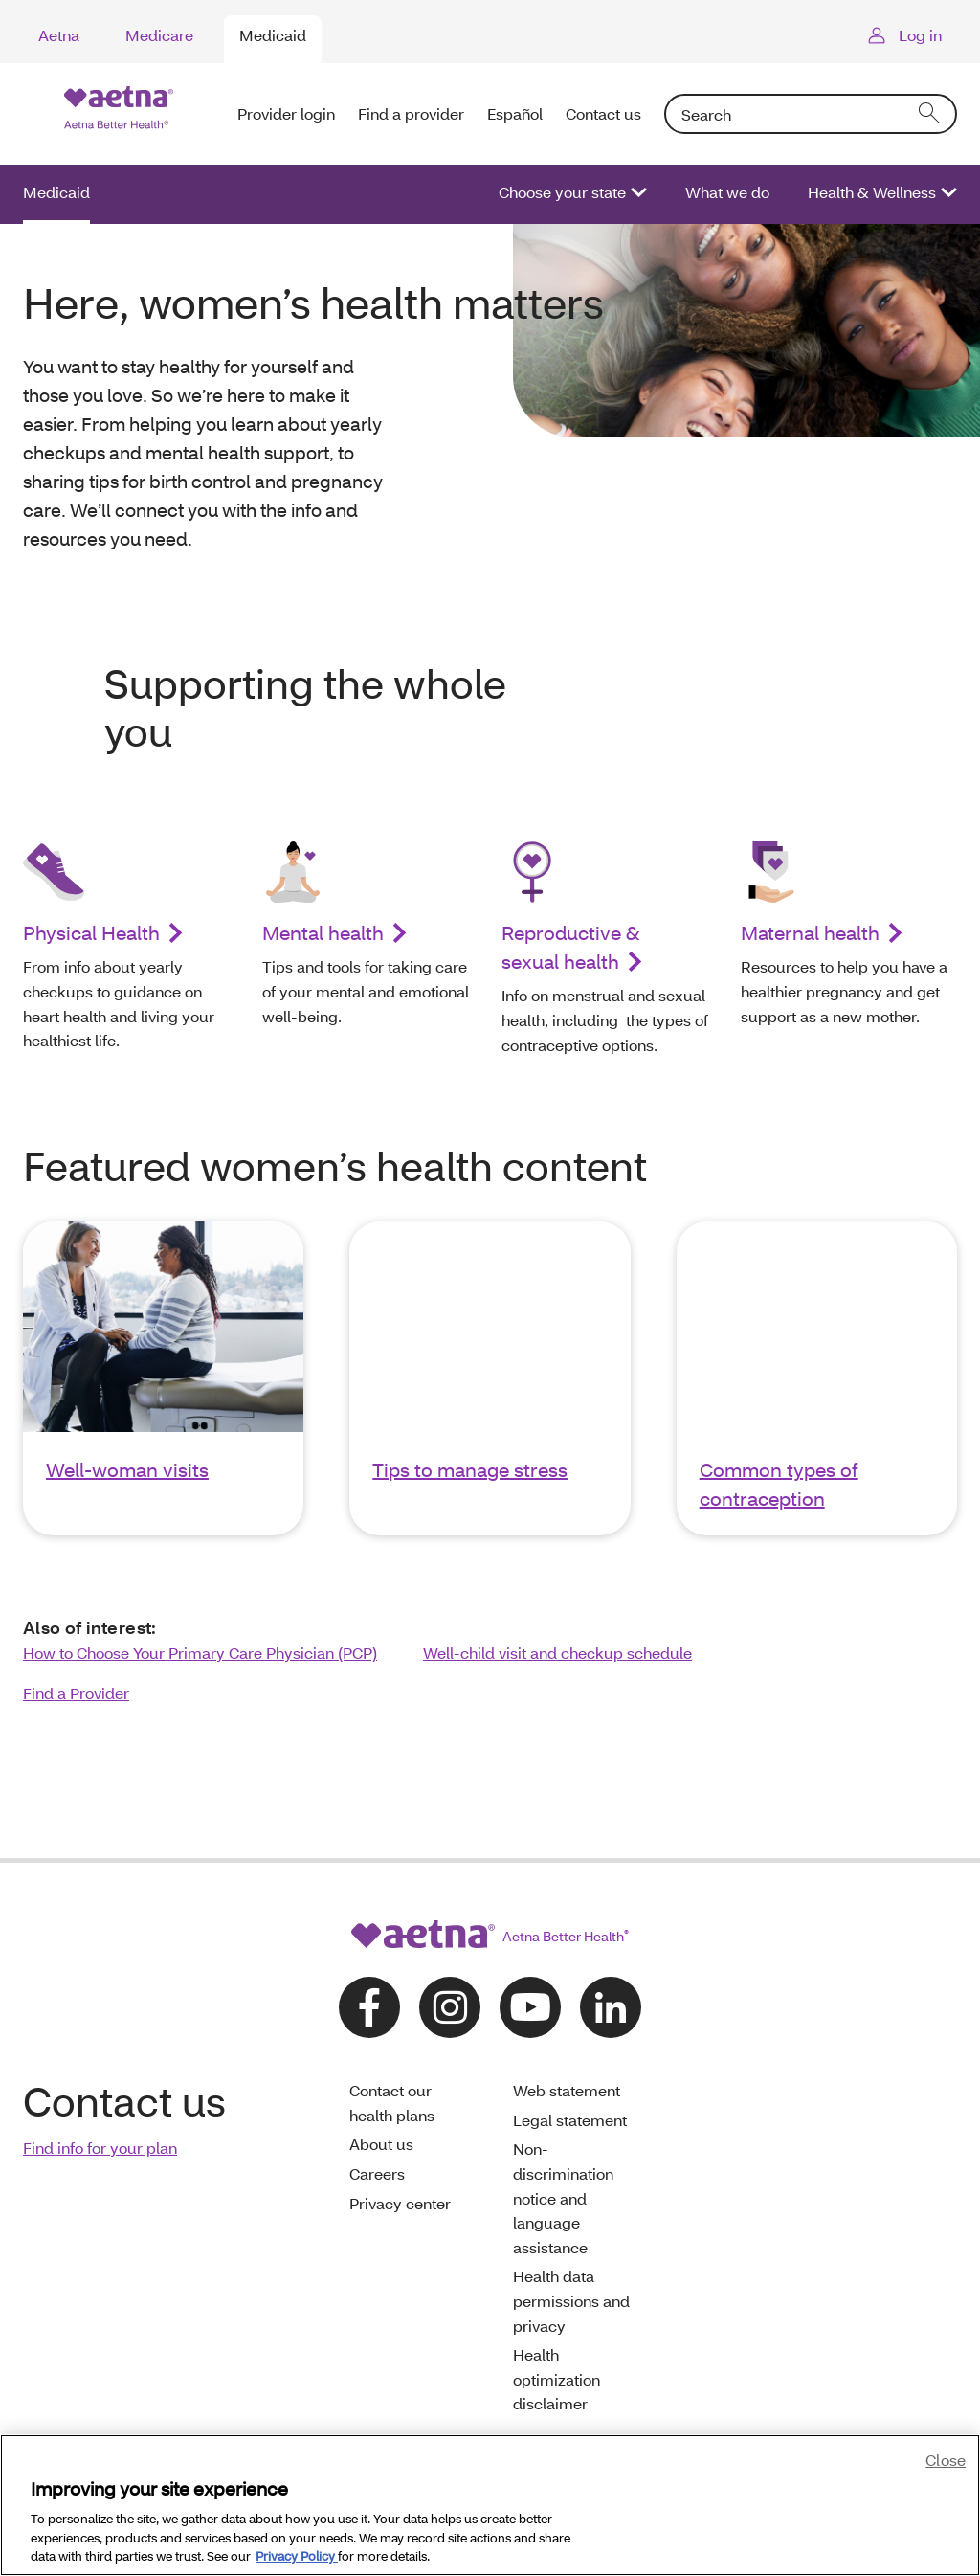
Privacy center (400, 2203)
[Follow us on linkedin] (610, 2007)
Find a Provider (76, 1693)
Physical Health (91, 932)
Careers (377, 2173)
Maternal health (810, 932)
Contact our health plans (391, 2102)
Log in (920, 35)
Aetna (58, 35)
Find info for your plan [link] (100, 2148)
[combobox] (810, 114)
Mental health (323, 932)
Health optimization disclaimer (556, 2378)
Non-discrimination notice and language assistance (563, 2197)
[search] (930, 114)
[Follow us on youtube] (530, 2007)
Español (515, 113)
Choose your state (562, 192)
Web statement (566, 2090)
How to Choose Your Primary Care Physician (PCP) (200, 1653)
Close (945, 2460)
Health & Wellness (872, 192)
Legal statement (570, 2120)
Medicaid (272, 35)
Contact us (603, 113)
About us (381, 2144)
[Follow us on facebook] (369, 2007)
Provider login (286, 113)
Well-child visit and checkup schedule (557, 1653)
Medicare (159, 35)
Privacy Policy (297, 2556)
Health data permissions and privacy (571, 2300)
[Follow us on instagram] (449, 2007)
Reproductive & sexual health (570, 947)
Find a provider (411, 113)
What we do (727, 192)
